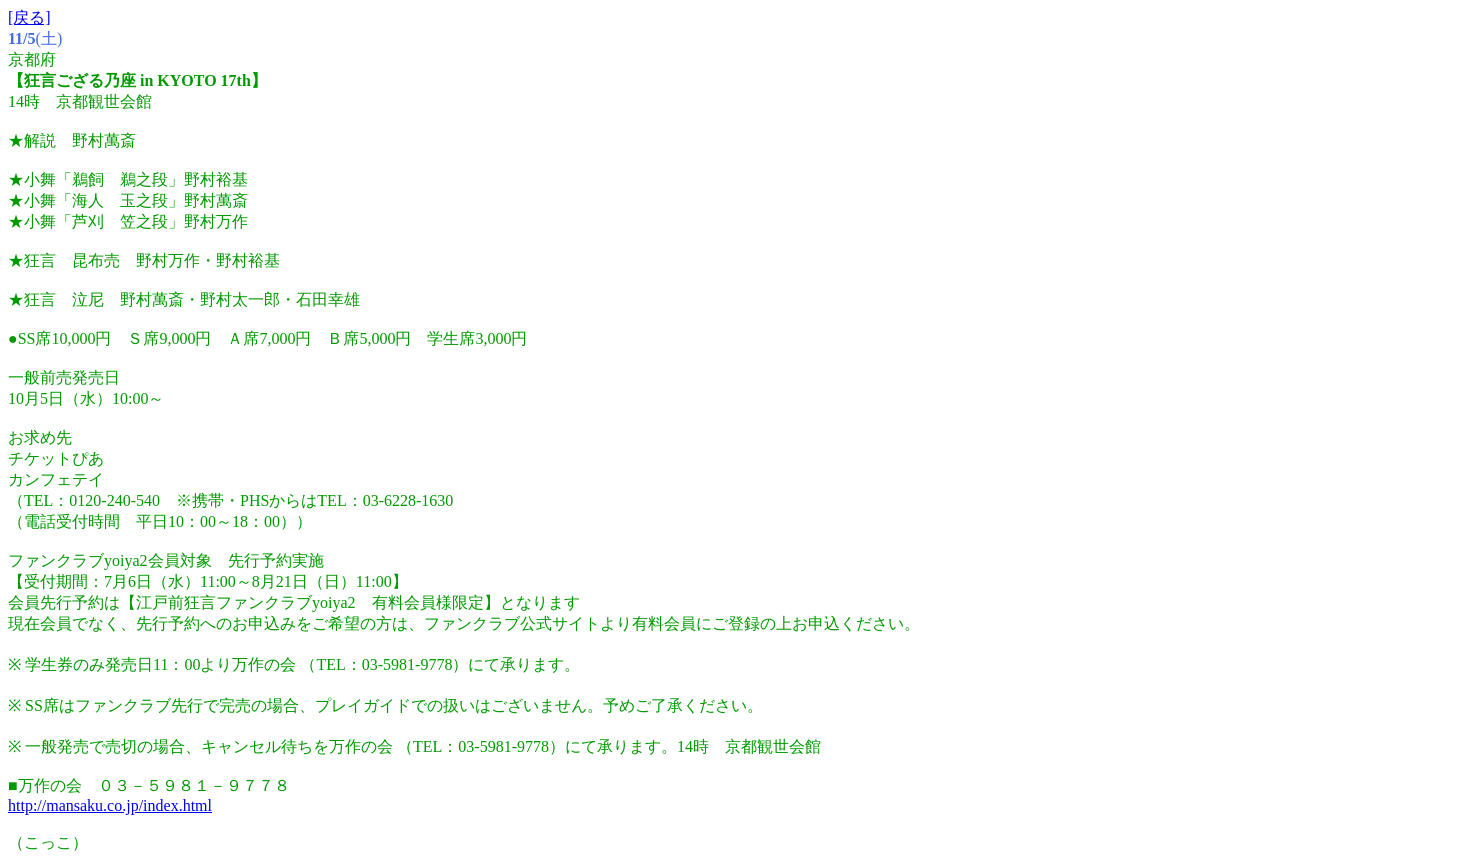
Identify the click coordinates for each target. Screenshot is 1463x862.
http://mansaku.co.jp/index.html (110, 805)
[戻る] (29, 17)
